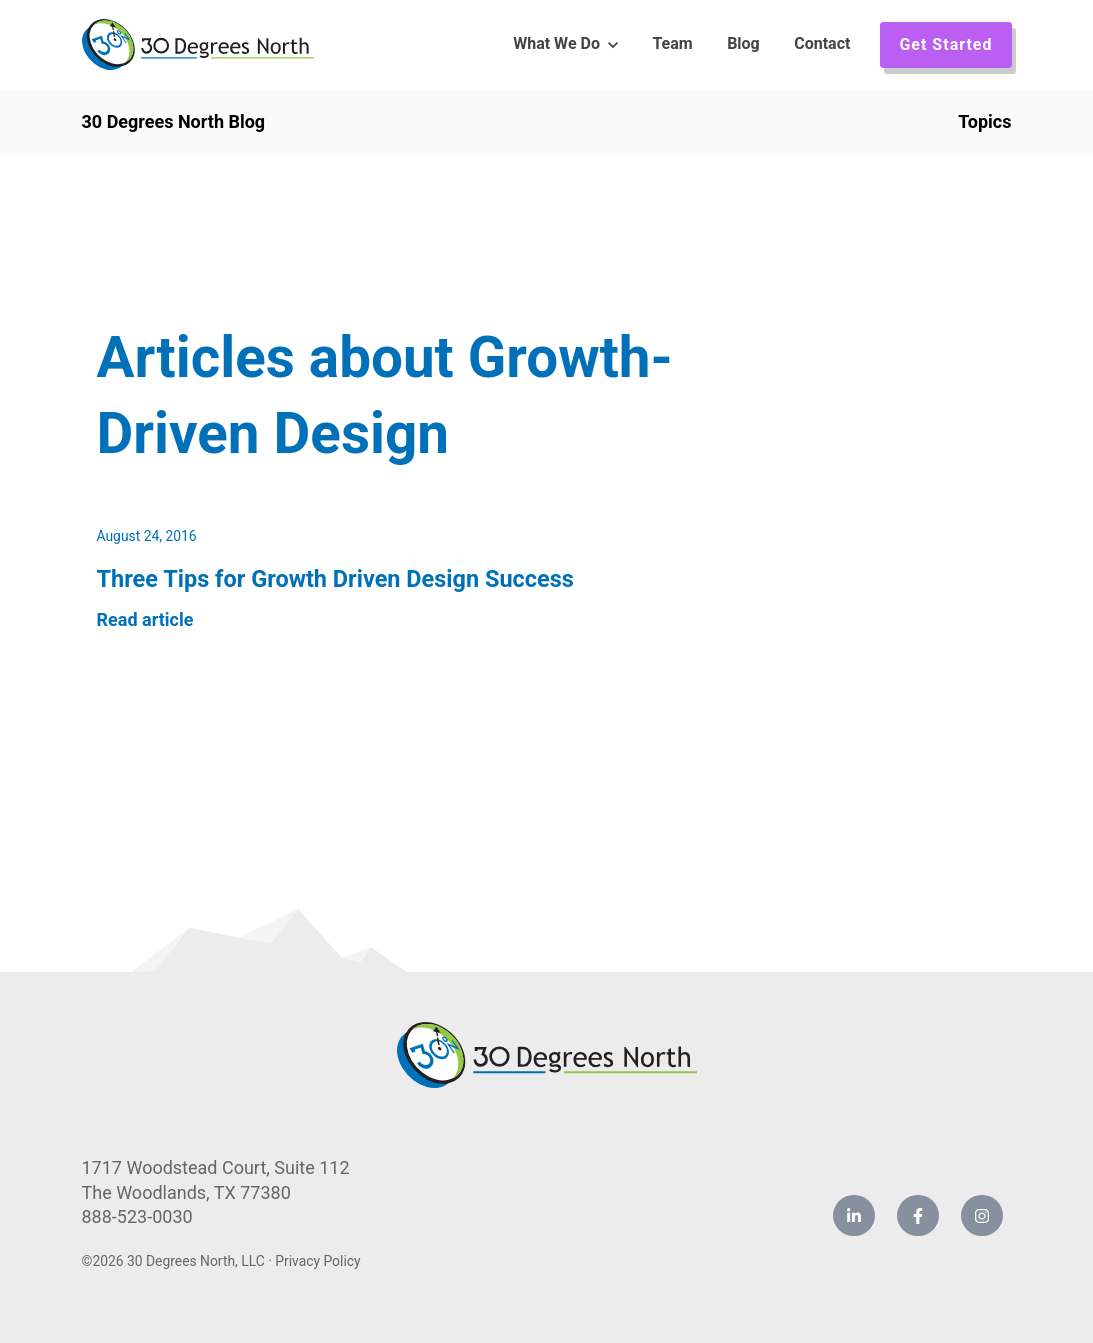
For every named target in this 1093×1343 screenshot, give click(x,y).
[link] (198, 43)
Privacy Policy (317, 1261)
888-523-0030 (137, 1216)
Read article (145, 619)
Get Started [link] (945, 44)
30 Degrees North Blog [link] (174, 121)
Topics (984, 121)
